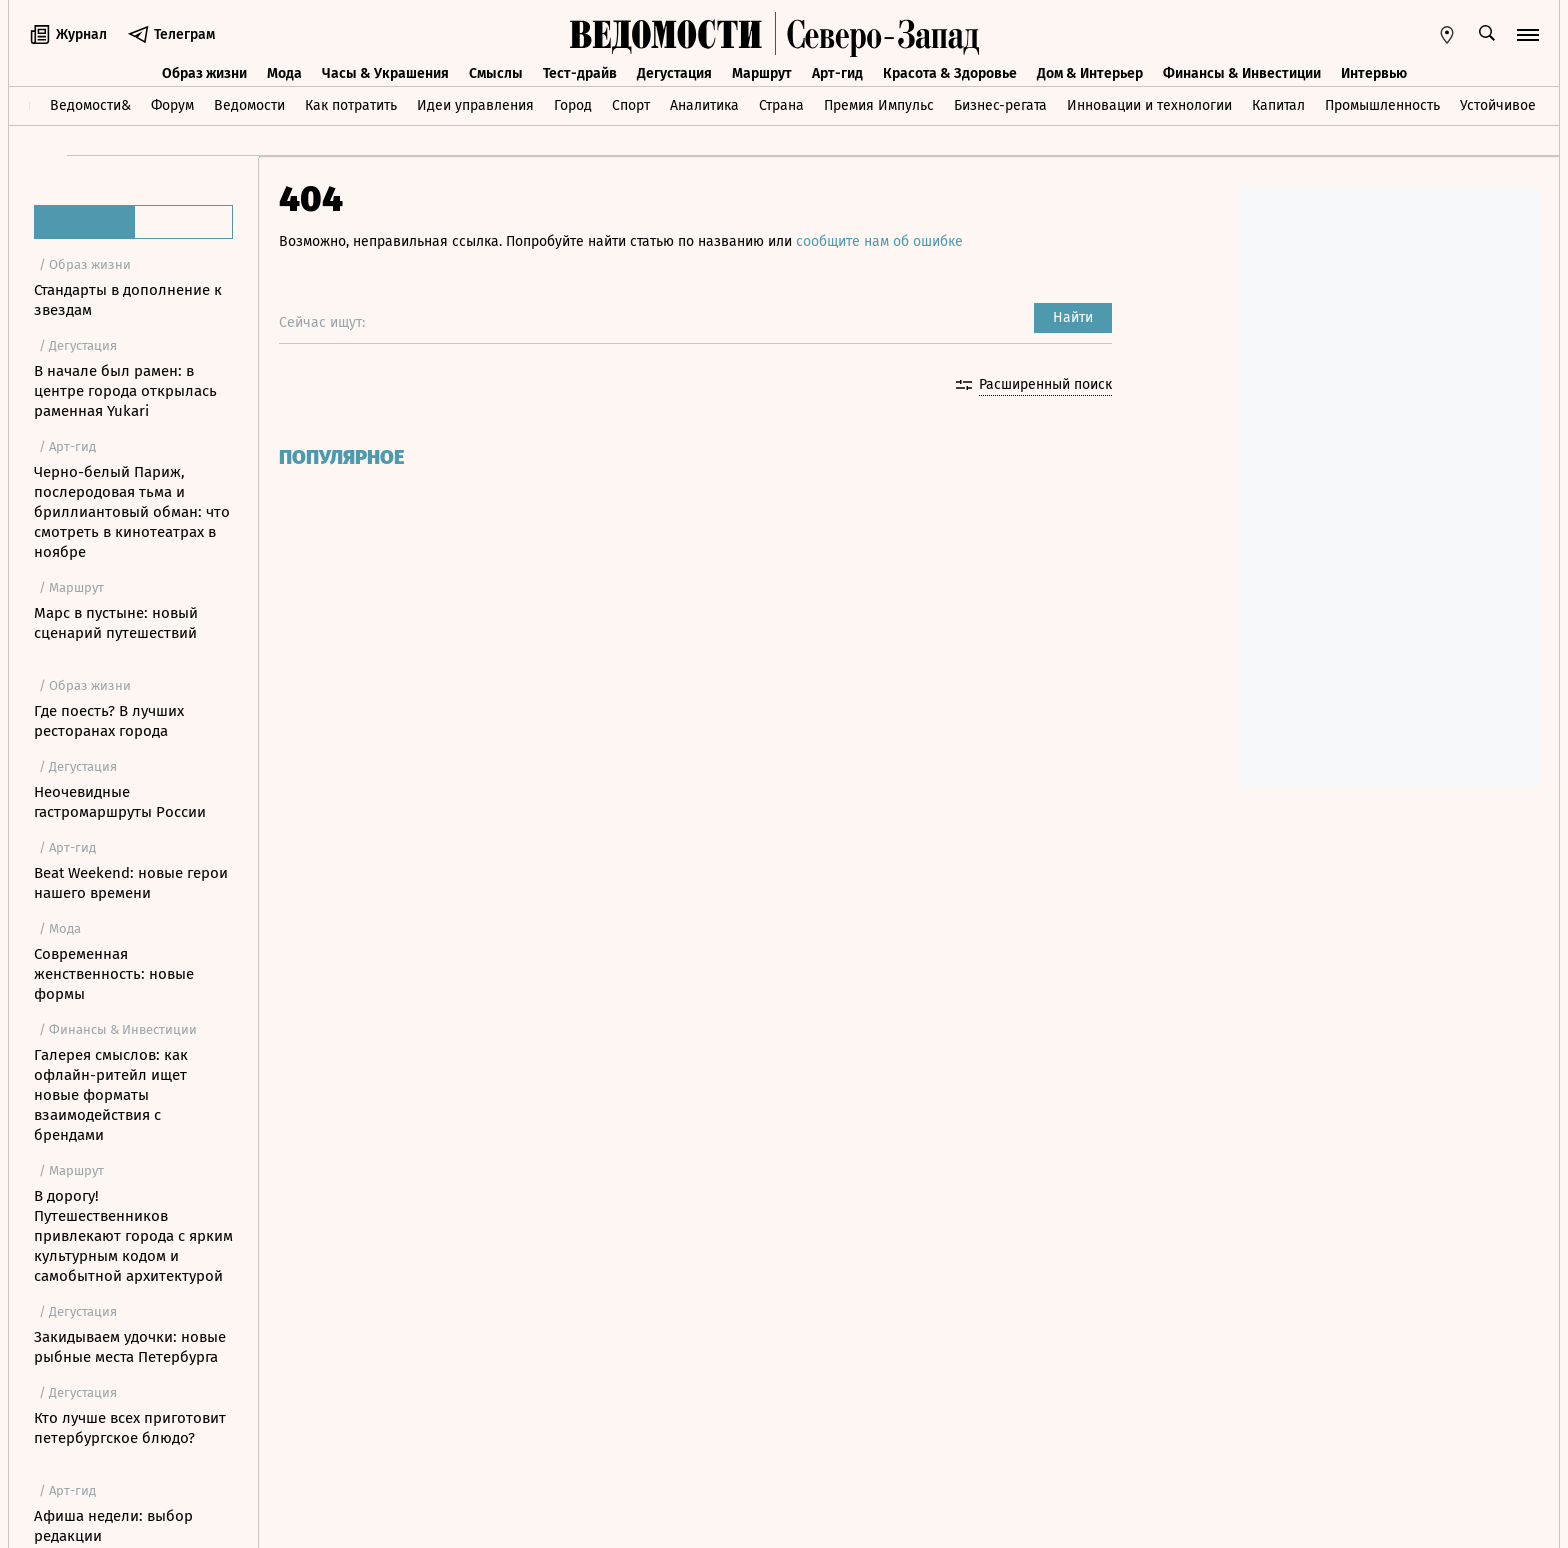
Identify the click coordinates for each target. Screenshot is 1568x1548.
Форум (172, 105)
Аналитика (704, 105)
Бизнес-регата (1000, 105)
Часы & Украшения (385, 73)
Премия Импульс (879, 105)
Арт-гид (837, 73)
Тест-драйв (580, 73)
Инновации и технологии (1149, 105)
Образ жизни (204, 73)
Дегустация (674, 73)
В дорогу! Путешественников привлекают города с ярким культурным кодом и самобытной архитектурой (133, 1236)
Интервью (1374, 73)
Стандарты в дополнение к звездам (128, 300)
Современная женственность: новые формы (114, 974)
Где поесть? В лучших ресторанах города (109, 721)
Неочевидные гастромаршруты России (120, 802)
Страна (781, 105)
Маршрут (762, 73)
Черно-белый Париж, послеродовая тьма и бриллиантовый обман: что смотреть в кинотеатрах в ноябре (132, 512)
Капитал (1278, 105)
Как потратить (351, 105)
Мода (284, 73)
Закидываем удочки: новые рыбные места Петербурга (130, 1347)
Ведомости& (90, 105)
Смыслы (496, 73)
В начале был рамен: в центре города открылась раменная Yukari (125, 391)
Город (573, 105)
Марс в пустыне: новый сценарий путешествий (116, 623)
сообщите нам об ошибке (879, 241)
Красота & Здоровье (950, 73)
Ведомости (249, 105)
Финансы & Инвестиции (1242, 73)
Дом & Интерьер (1090, 73)
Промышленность (1382, 105)
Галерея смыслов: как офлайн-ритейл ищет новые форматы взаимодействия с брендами (111, 1095)
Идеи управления (475, 105)
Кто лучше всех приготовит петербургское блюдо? (130, 1428)
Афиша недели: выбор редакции (113, 1526)
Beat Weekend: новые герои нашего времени (131, 883)
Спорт (631, 105)
